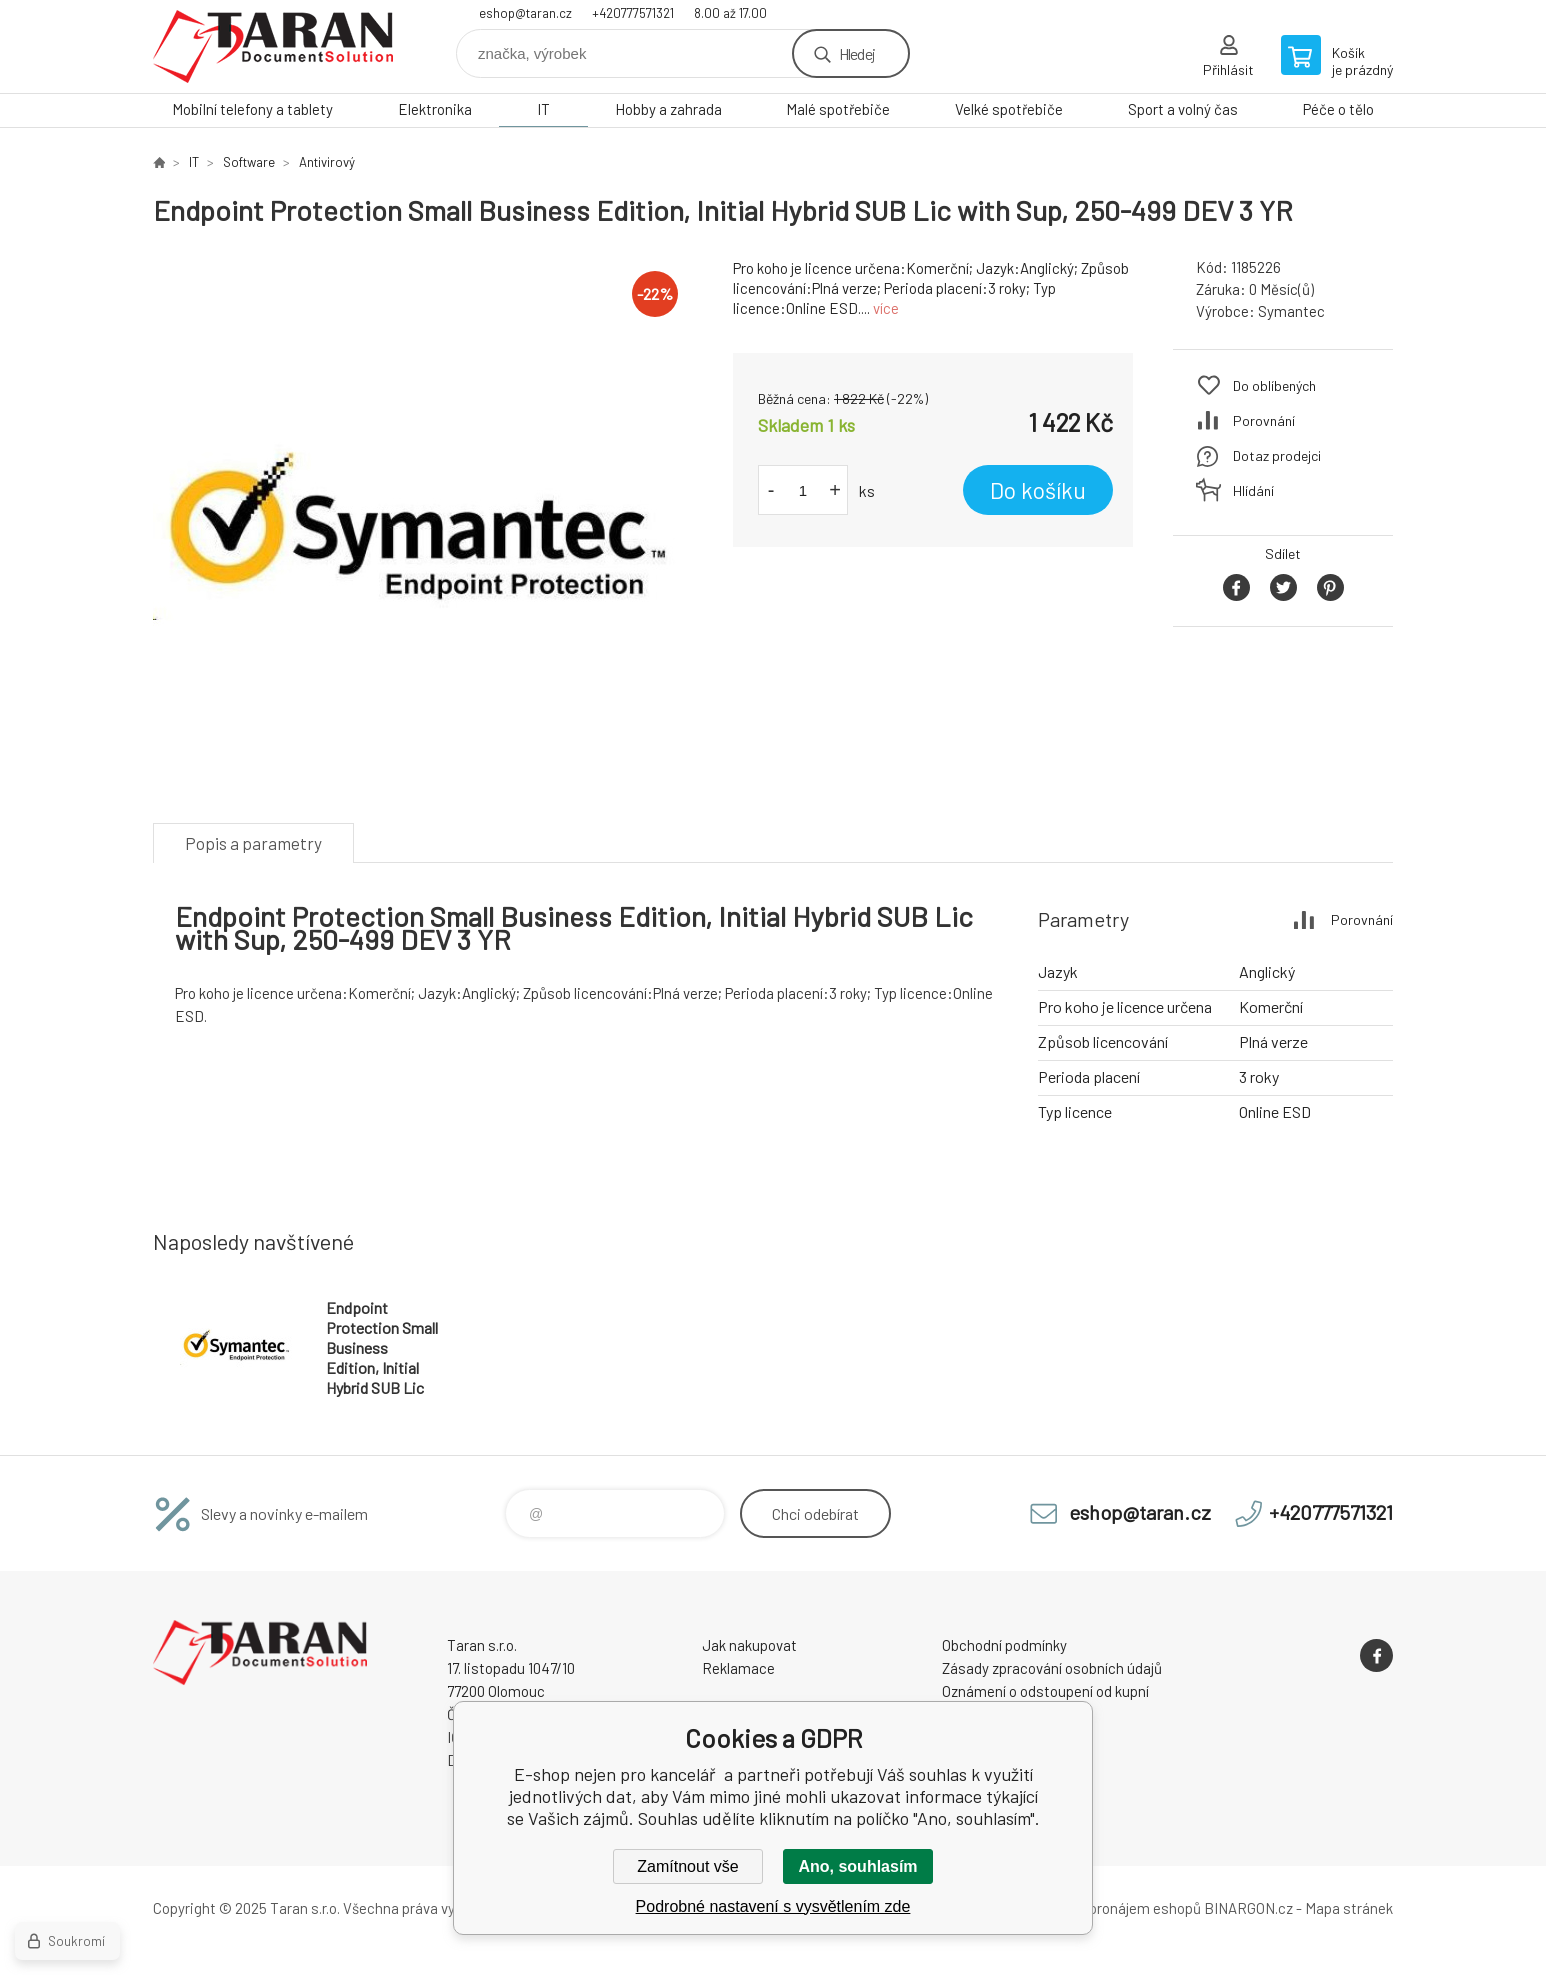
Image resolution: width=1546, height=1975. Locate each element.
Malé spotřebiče (838, 109)
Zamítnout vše (687, 1866)
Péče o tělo (1338, 109)
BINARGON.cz (1248, 1908)
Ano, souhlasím (857, 1866)
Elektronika (435, 109)
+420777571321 (633, 13)
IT (543, 109)
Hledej (857, 53)
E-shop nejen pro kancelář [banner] (273, 46)
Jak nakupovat (749, 1645)
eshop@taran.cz (525, 13)
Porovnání (1264, 420)
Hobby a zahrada (668, 109)
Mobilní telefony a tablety (252, 109)
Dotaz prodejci (1277, 455)
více (886, 308)
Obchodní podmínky (1004, 1645)
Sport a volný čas (1183, 109)
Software (249, 162)
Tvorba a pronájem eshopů (1116, 1908)
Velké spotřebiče (1009, 109)
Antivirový (327, 162)
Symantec (1291, 311)
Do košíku (1038, 490)
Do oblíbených (1274, 385)
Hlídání (1253, 490)
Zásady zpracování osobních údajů (1052, 1668)
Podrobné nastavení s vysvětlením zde (773, 1906)
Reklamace (738, 1668)
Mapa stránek (1349, 1908)
